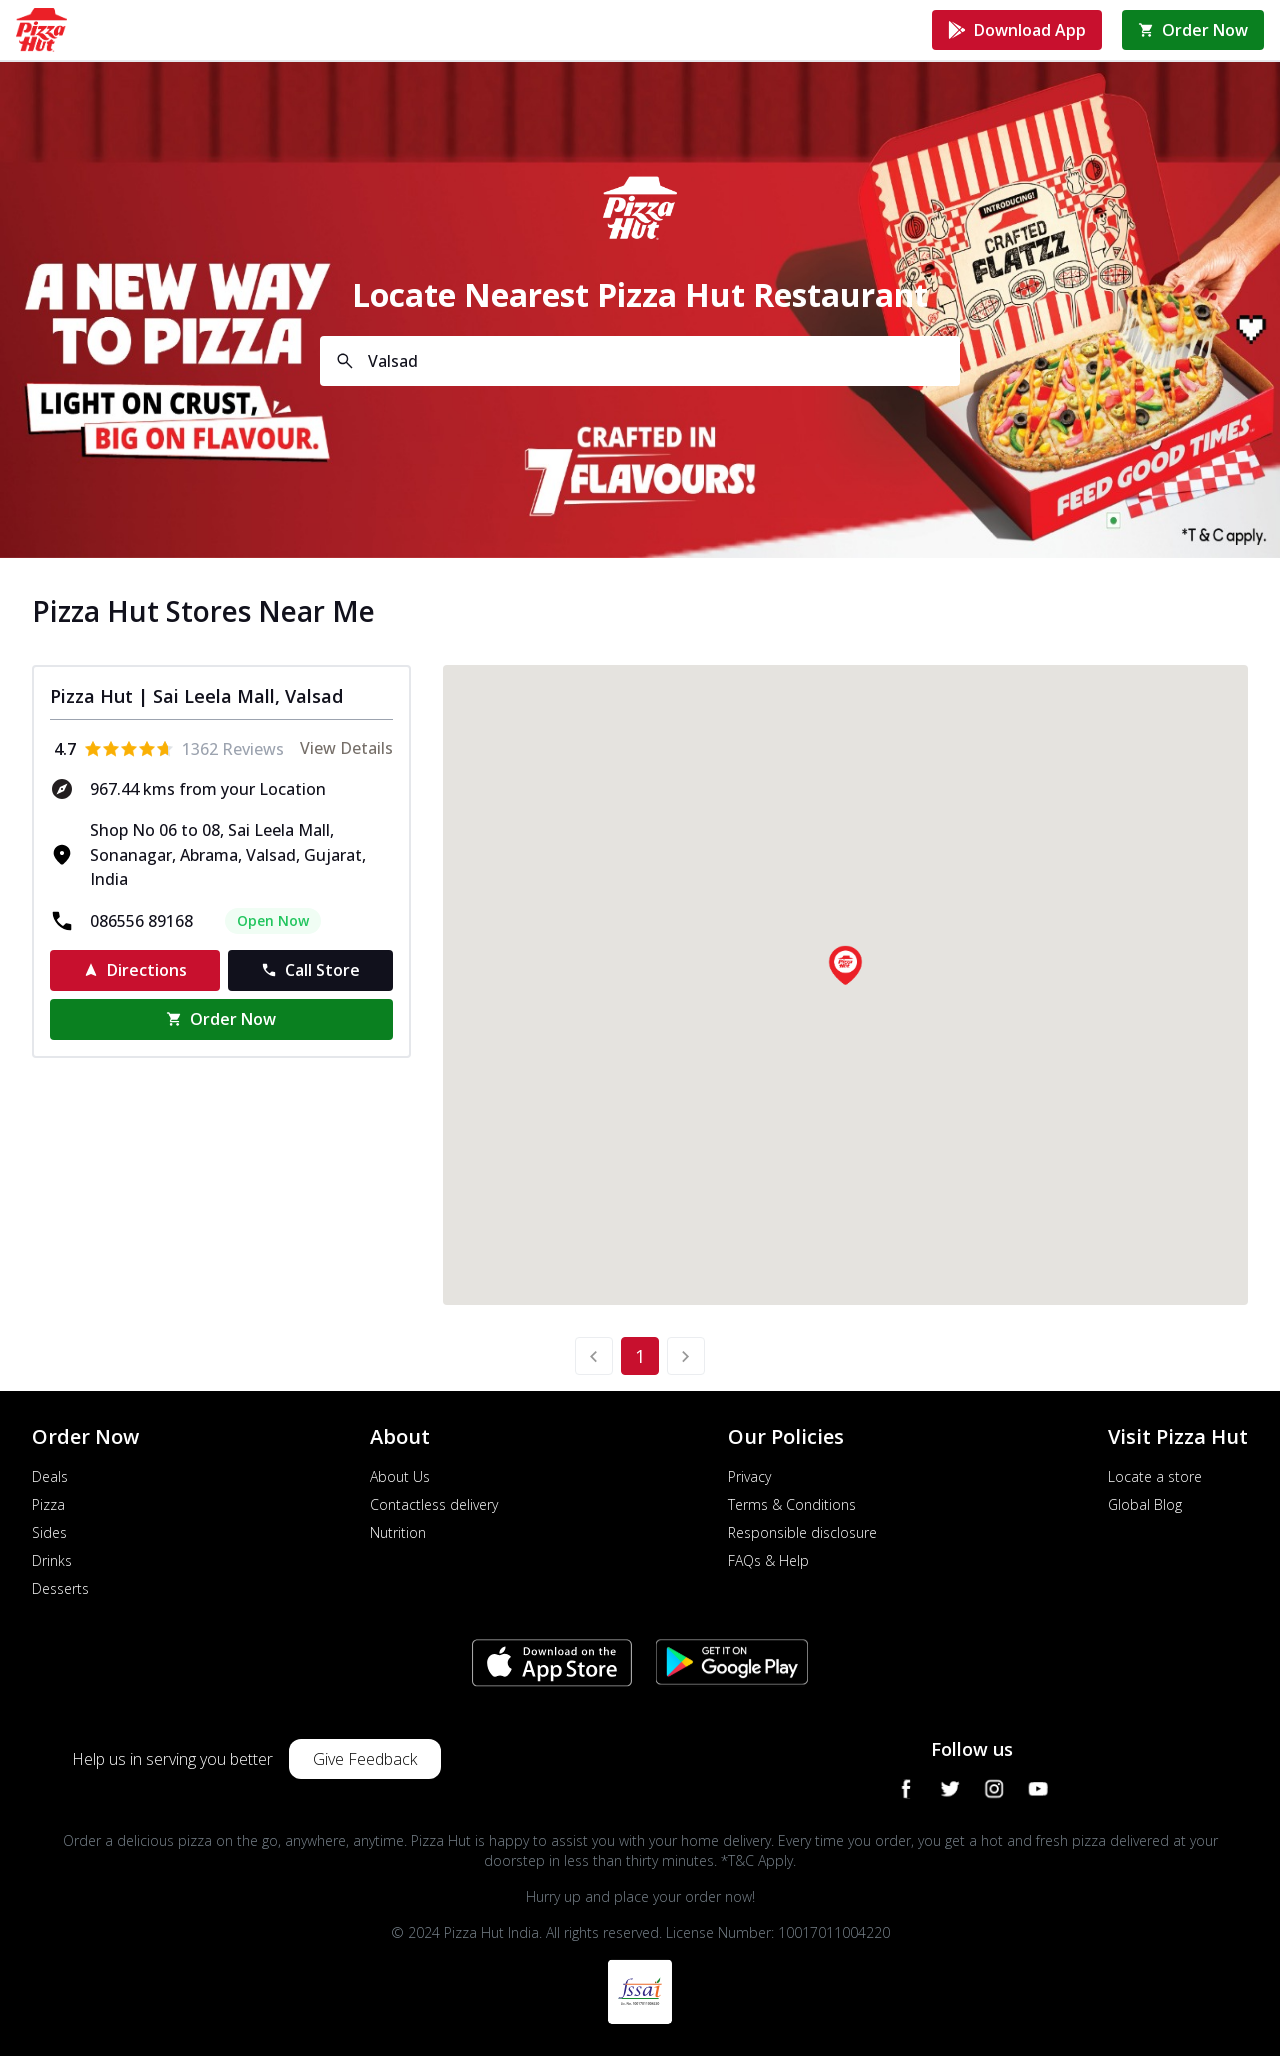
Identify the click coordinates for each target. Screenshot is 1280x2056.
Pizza (48, 1504)
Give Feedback (365, 1759)
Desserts (60, 1588)
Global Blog (1145, 1504)
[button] (845, 965)
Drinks (52, 1560)
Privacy (749, 1476)
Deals (50, 1476)
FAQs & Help (768, 1560)
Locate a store (1155, 1476)
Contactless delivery (434, 1504)
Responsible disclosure (802, 1532)
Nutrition (398, 1532)
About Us (400, 1476)
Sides (49, 1532)
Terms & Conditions (792, 1504)
